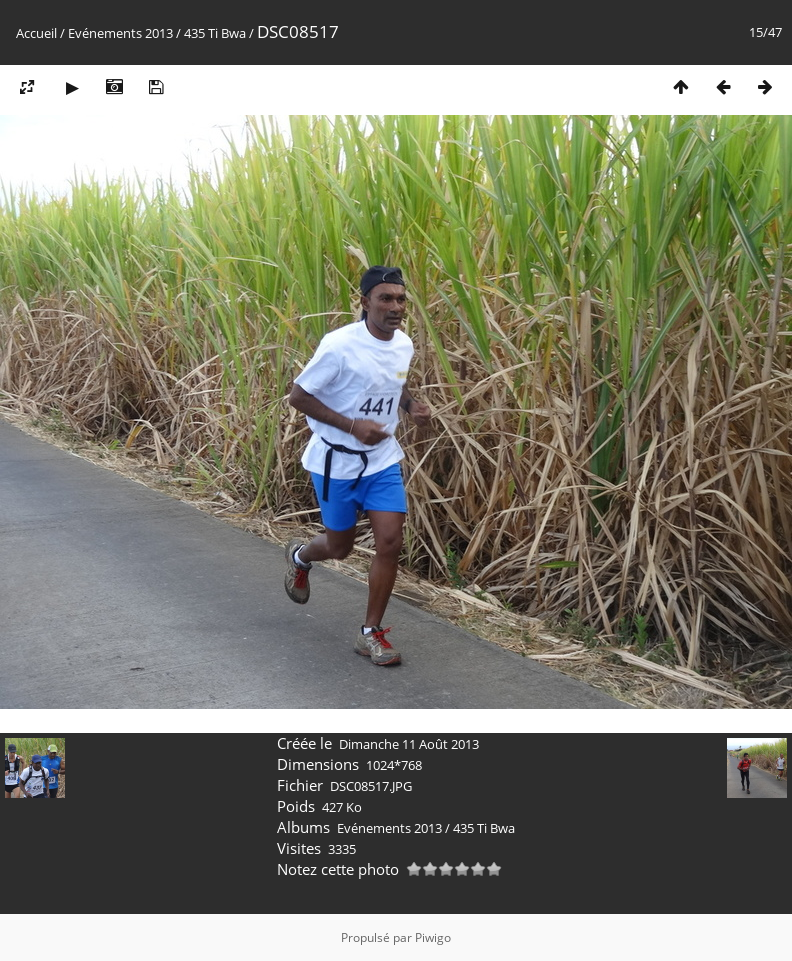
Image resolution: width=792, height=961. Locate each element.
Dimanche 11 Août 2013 (409, 744)
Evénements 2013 (120, 33)
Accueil (36, 33)
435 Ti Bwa (215, 33)
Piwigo (433, 937)
